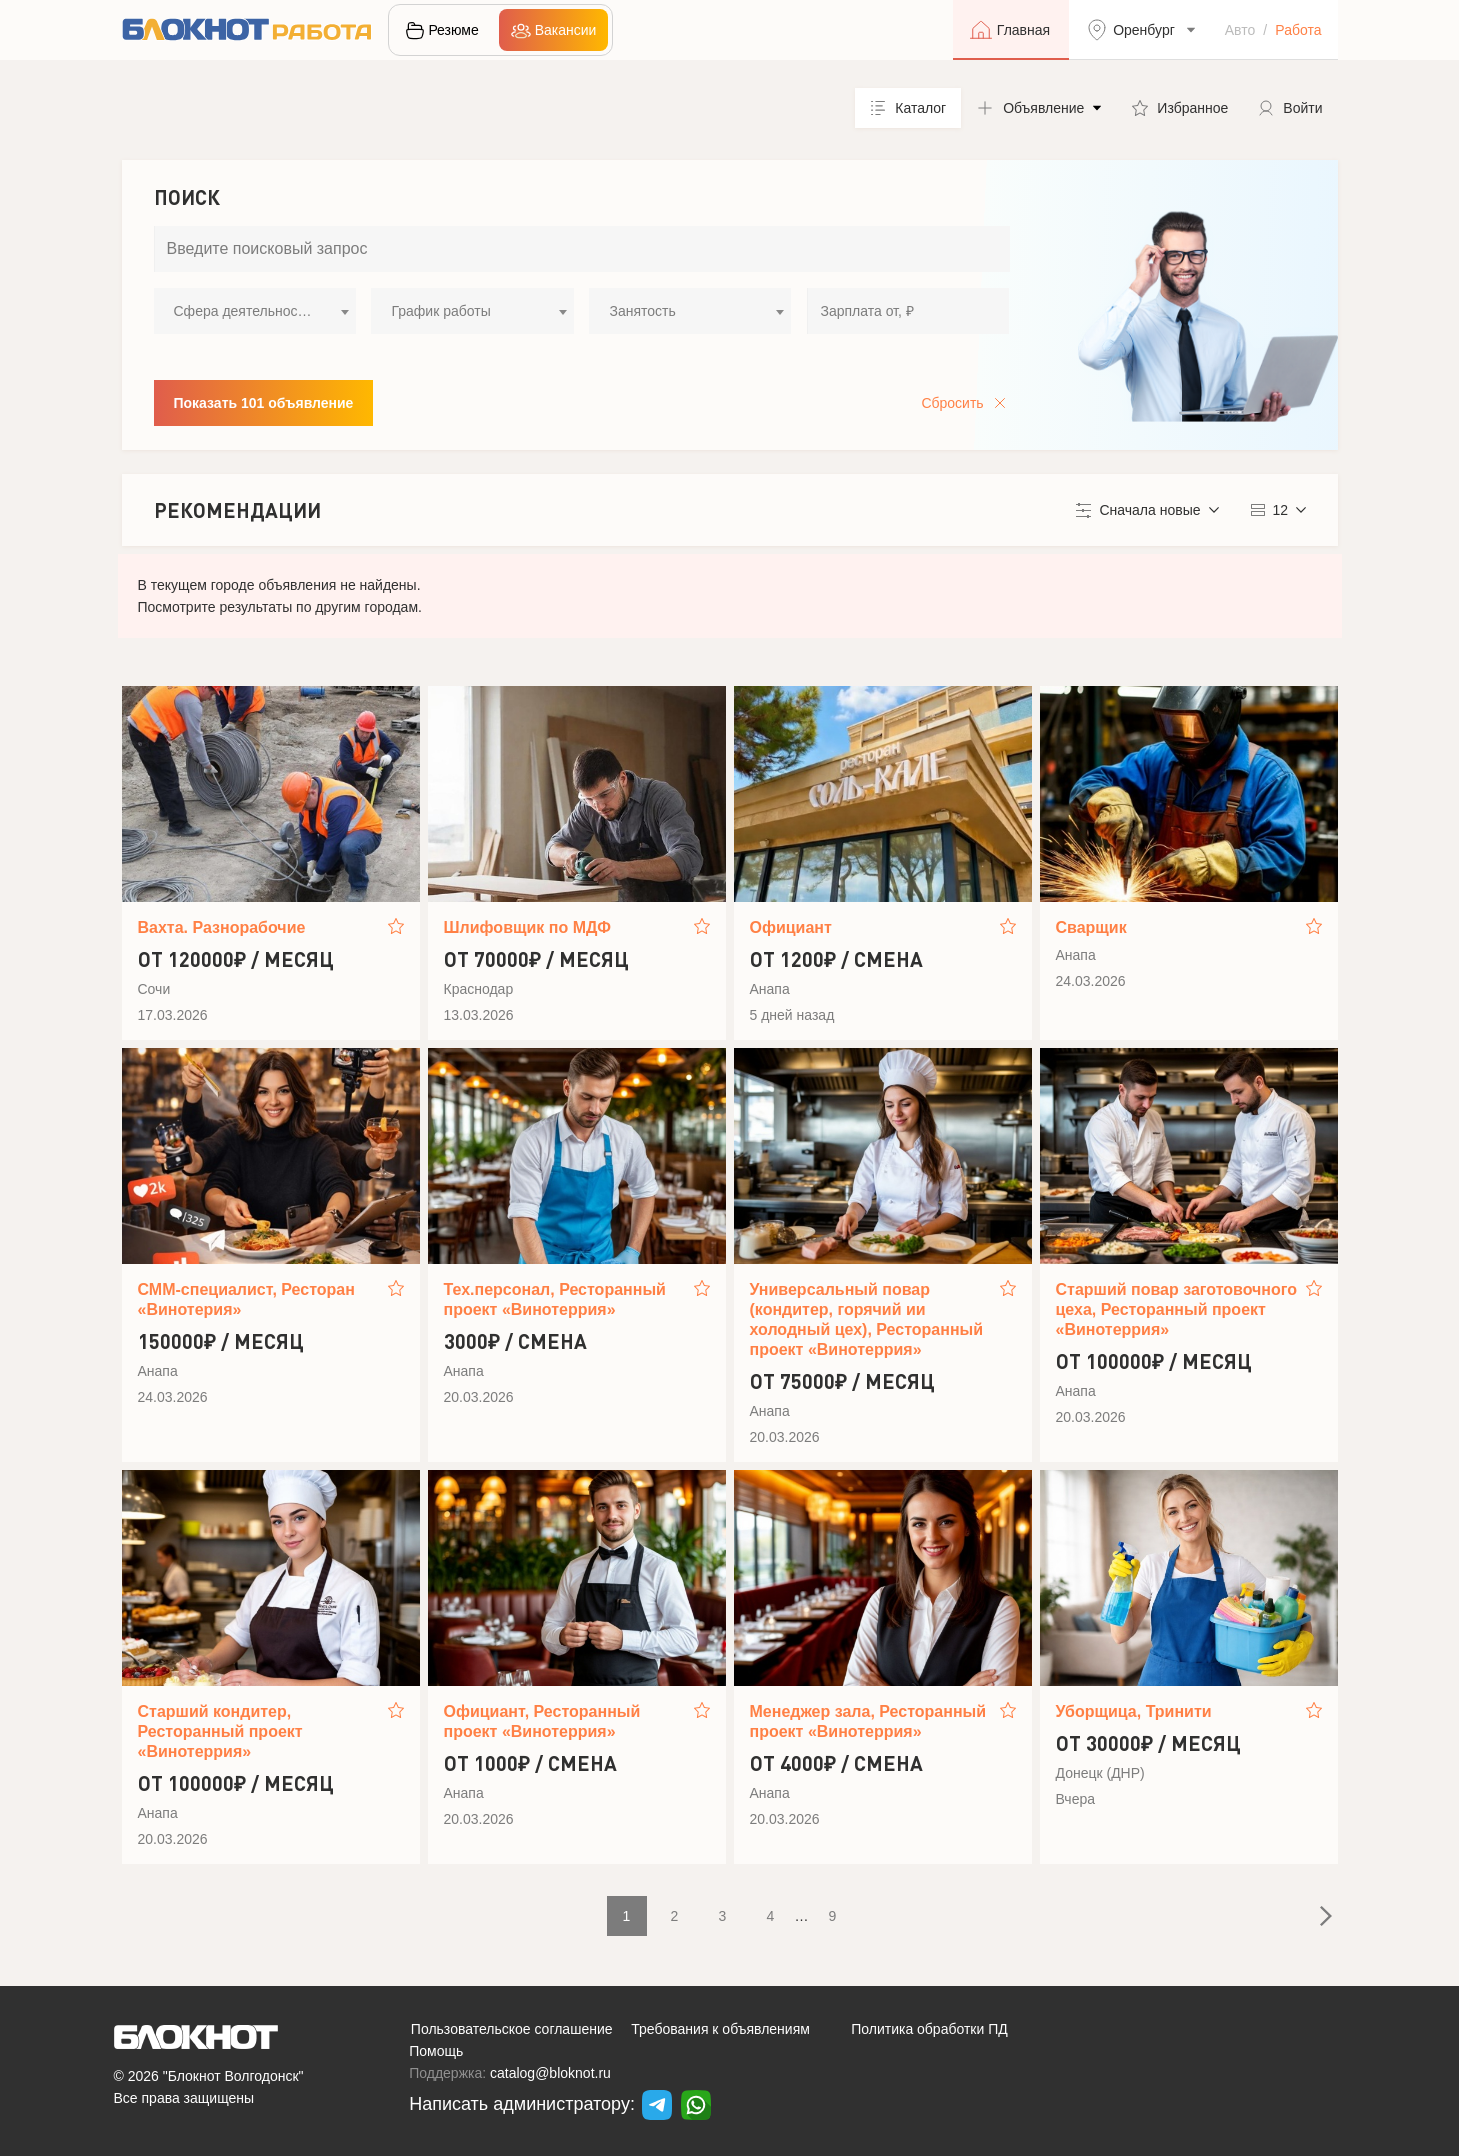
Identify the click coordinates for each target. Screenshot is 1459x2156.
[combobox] (255, 311)
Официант (791, 927)
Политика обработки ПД (929, 2029)
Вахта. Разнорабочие (222, 927)
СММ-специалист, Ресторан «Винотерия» (246, 1299)
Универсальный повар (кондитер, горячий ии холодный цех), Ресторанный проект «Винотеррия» (867, 1319)
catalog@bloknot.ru (550, 2073)
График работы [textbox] (440, 311)
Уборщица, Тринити (1134, 1711)
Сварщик (1091, 927)
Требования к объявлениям (720, 2029)
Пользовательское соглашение (512, 2029)
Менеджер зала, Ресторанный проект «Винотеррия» (868, 1721)
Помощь (436, 2051)
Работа (1298, 30)
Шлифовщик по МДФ (527, 927)
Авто (1240, 30)
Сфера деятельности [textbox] (243, 311)
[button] (1039, 108)
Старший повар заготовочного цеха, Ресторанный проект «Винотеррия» (1177, 1309)
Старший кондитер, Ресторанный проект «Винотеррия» (220, 1731)
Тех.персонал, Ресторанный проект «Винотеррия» (555, 1299)
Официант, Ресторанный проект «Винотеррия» (542, 1721)
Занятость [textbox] (642, 311)
